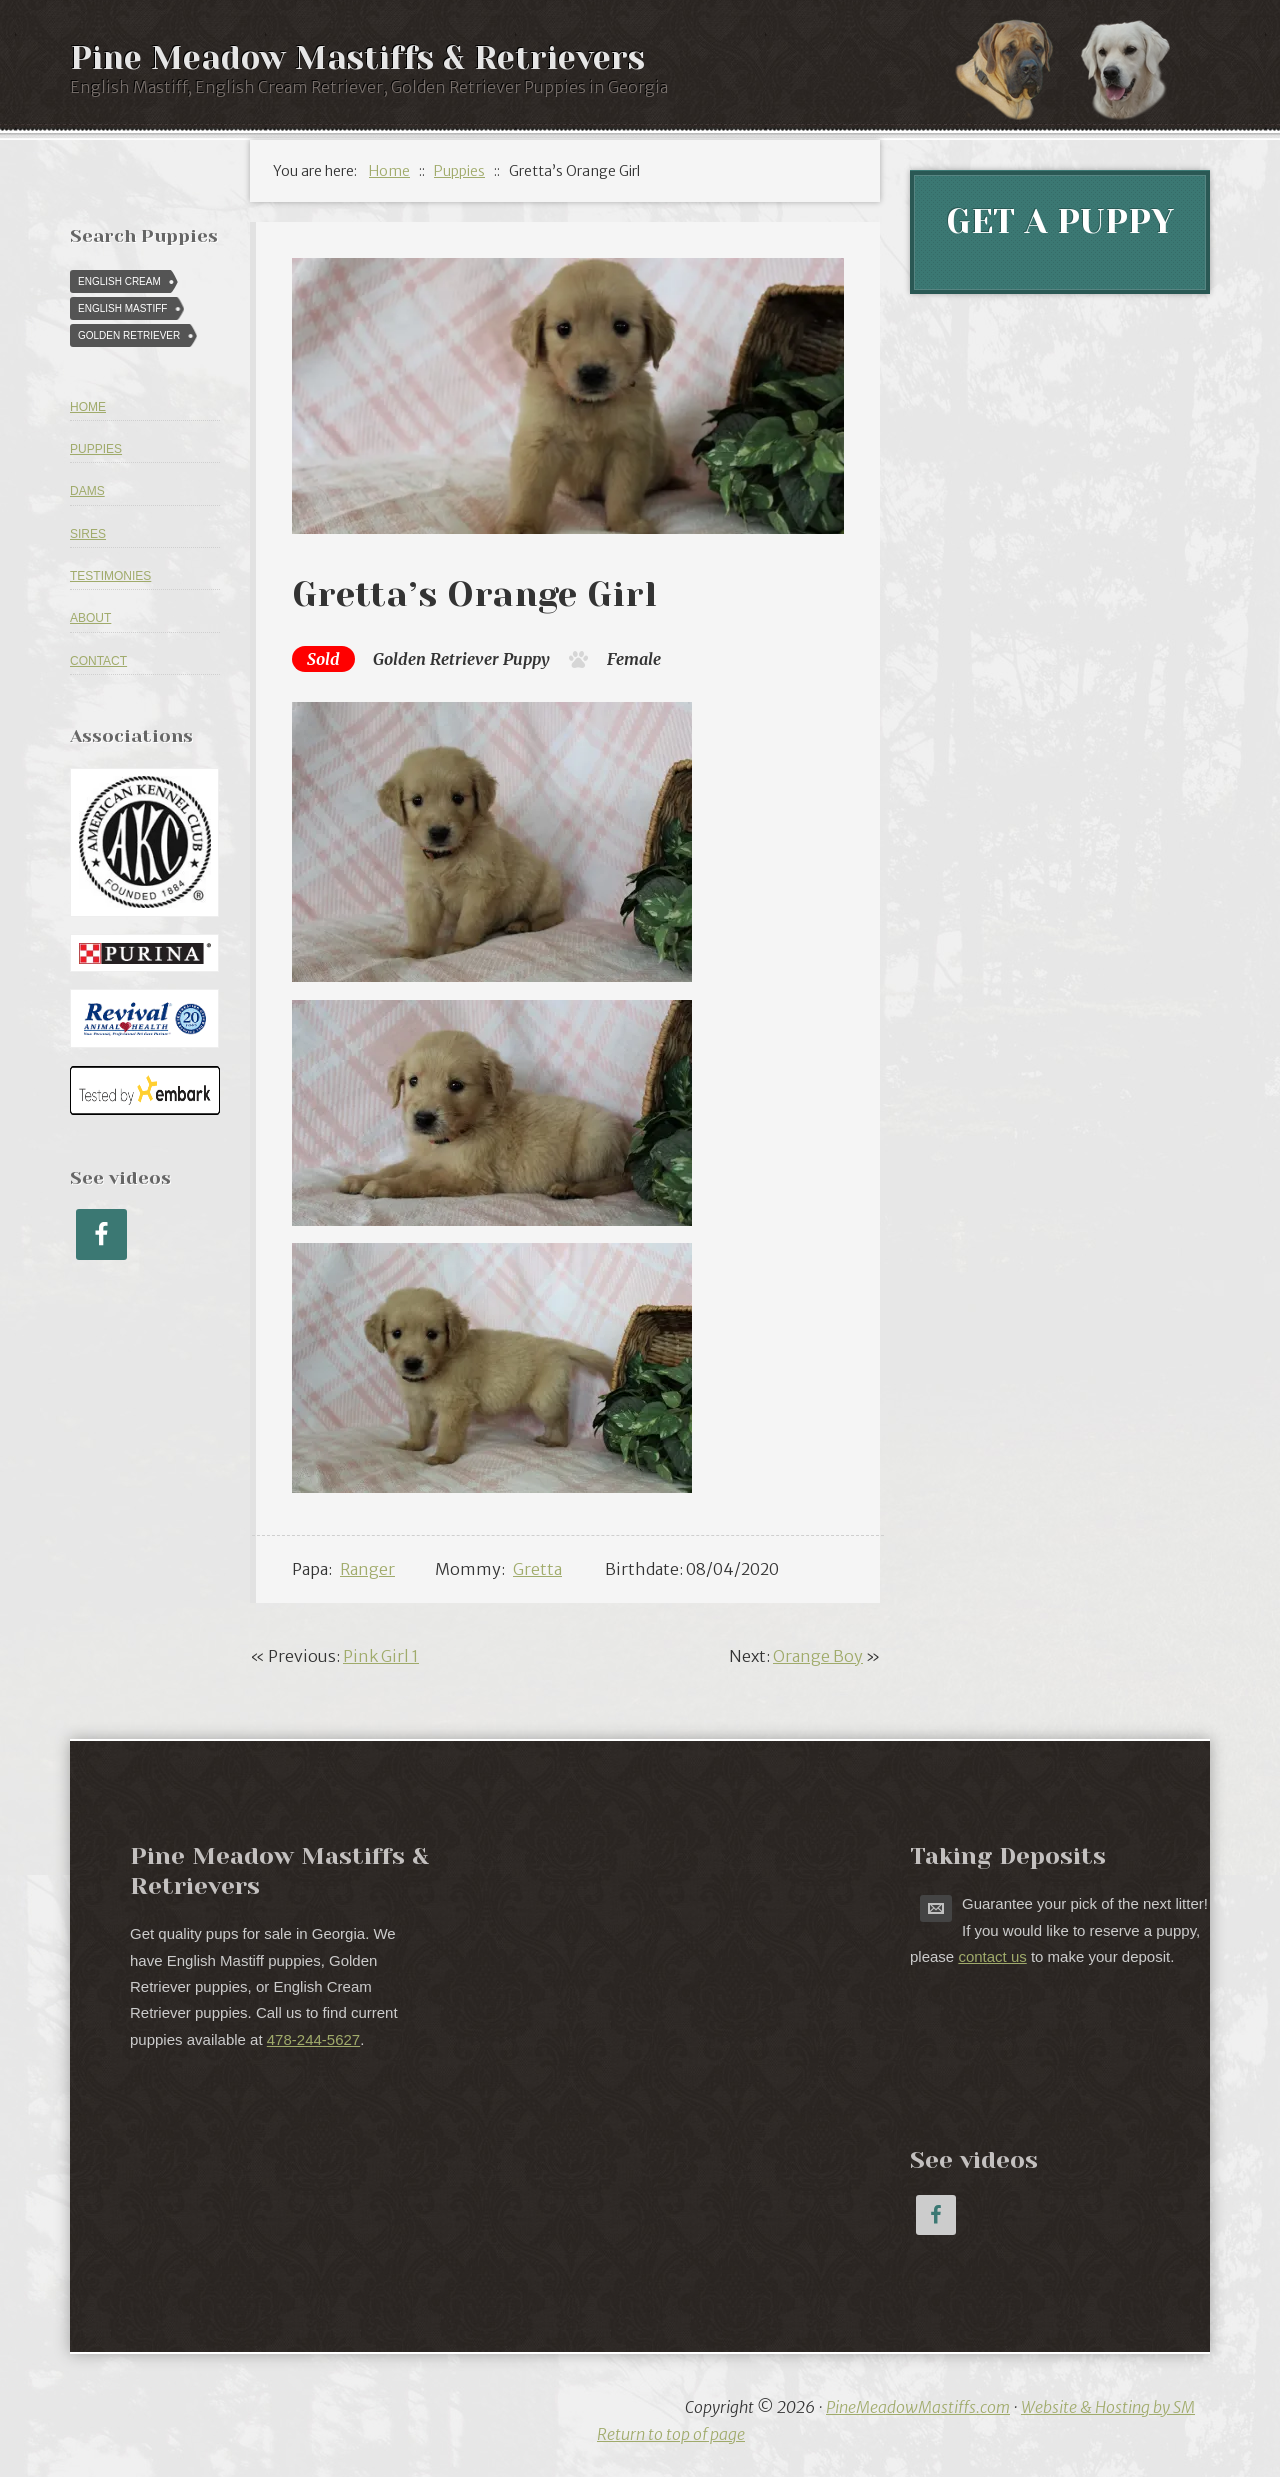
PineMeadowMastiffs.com (918, 2407)
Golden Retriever (436, 659)
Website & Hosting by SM (1108, 2407)
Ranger (367, 1569)
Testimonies (110, 576)
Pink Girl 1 (381, 1656)
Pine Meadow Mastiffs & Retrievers (357, 58)
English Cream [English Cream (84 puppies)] (119, 281)
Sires (88, 534)
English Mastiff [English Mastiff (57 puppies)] (122, 308)
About (90, 618)
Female (634, 659)
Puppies (96, 449)
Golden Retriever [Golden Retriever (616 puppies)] (129, 335)
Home (88, 407)
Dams (87, 491)
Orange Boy (818, 1656)
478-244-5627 (313, 2039)
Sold (323, 659)
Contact (98, 661)
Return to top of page (671, 2434)
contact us (992, 1956)
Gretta (537, 1569)
